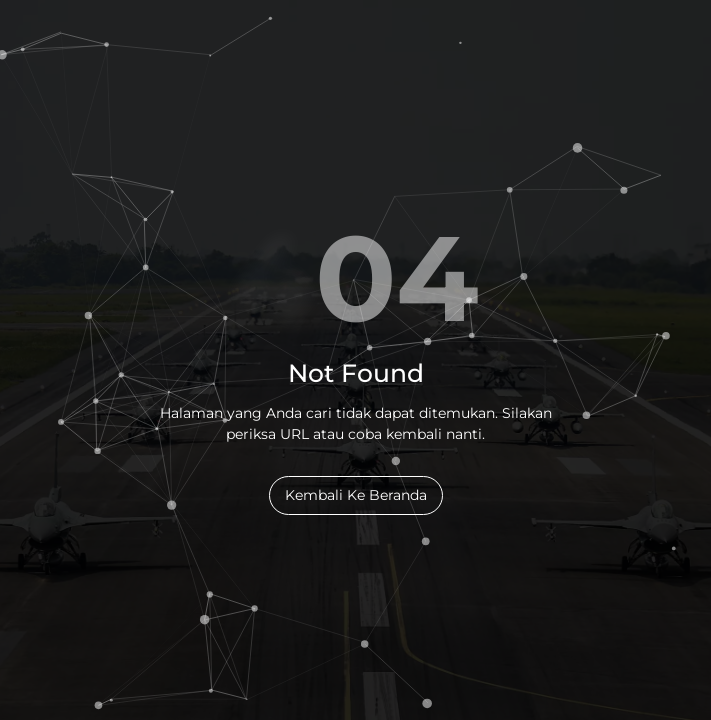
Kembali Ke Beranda (356, 495)
